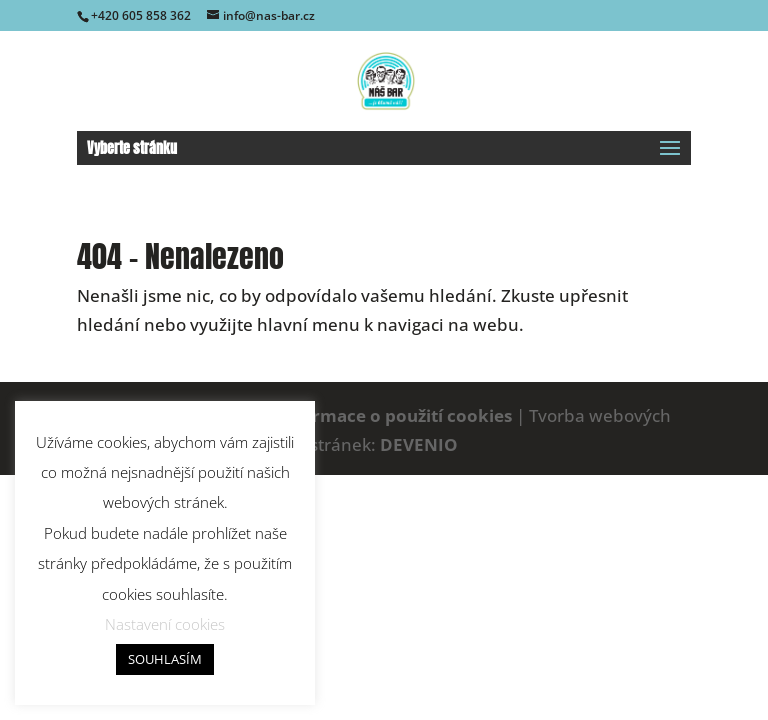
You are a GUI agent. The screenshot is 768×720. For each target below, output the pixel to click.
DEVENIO (419, 444)
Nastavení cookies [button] (165, 624)
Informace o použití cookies (394, 415)
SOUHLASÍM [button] (165, 659)
